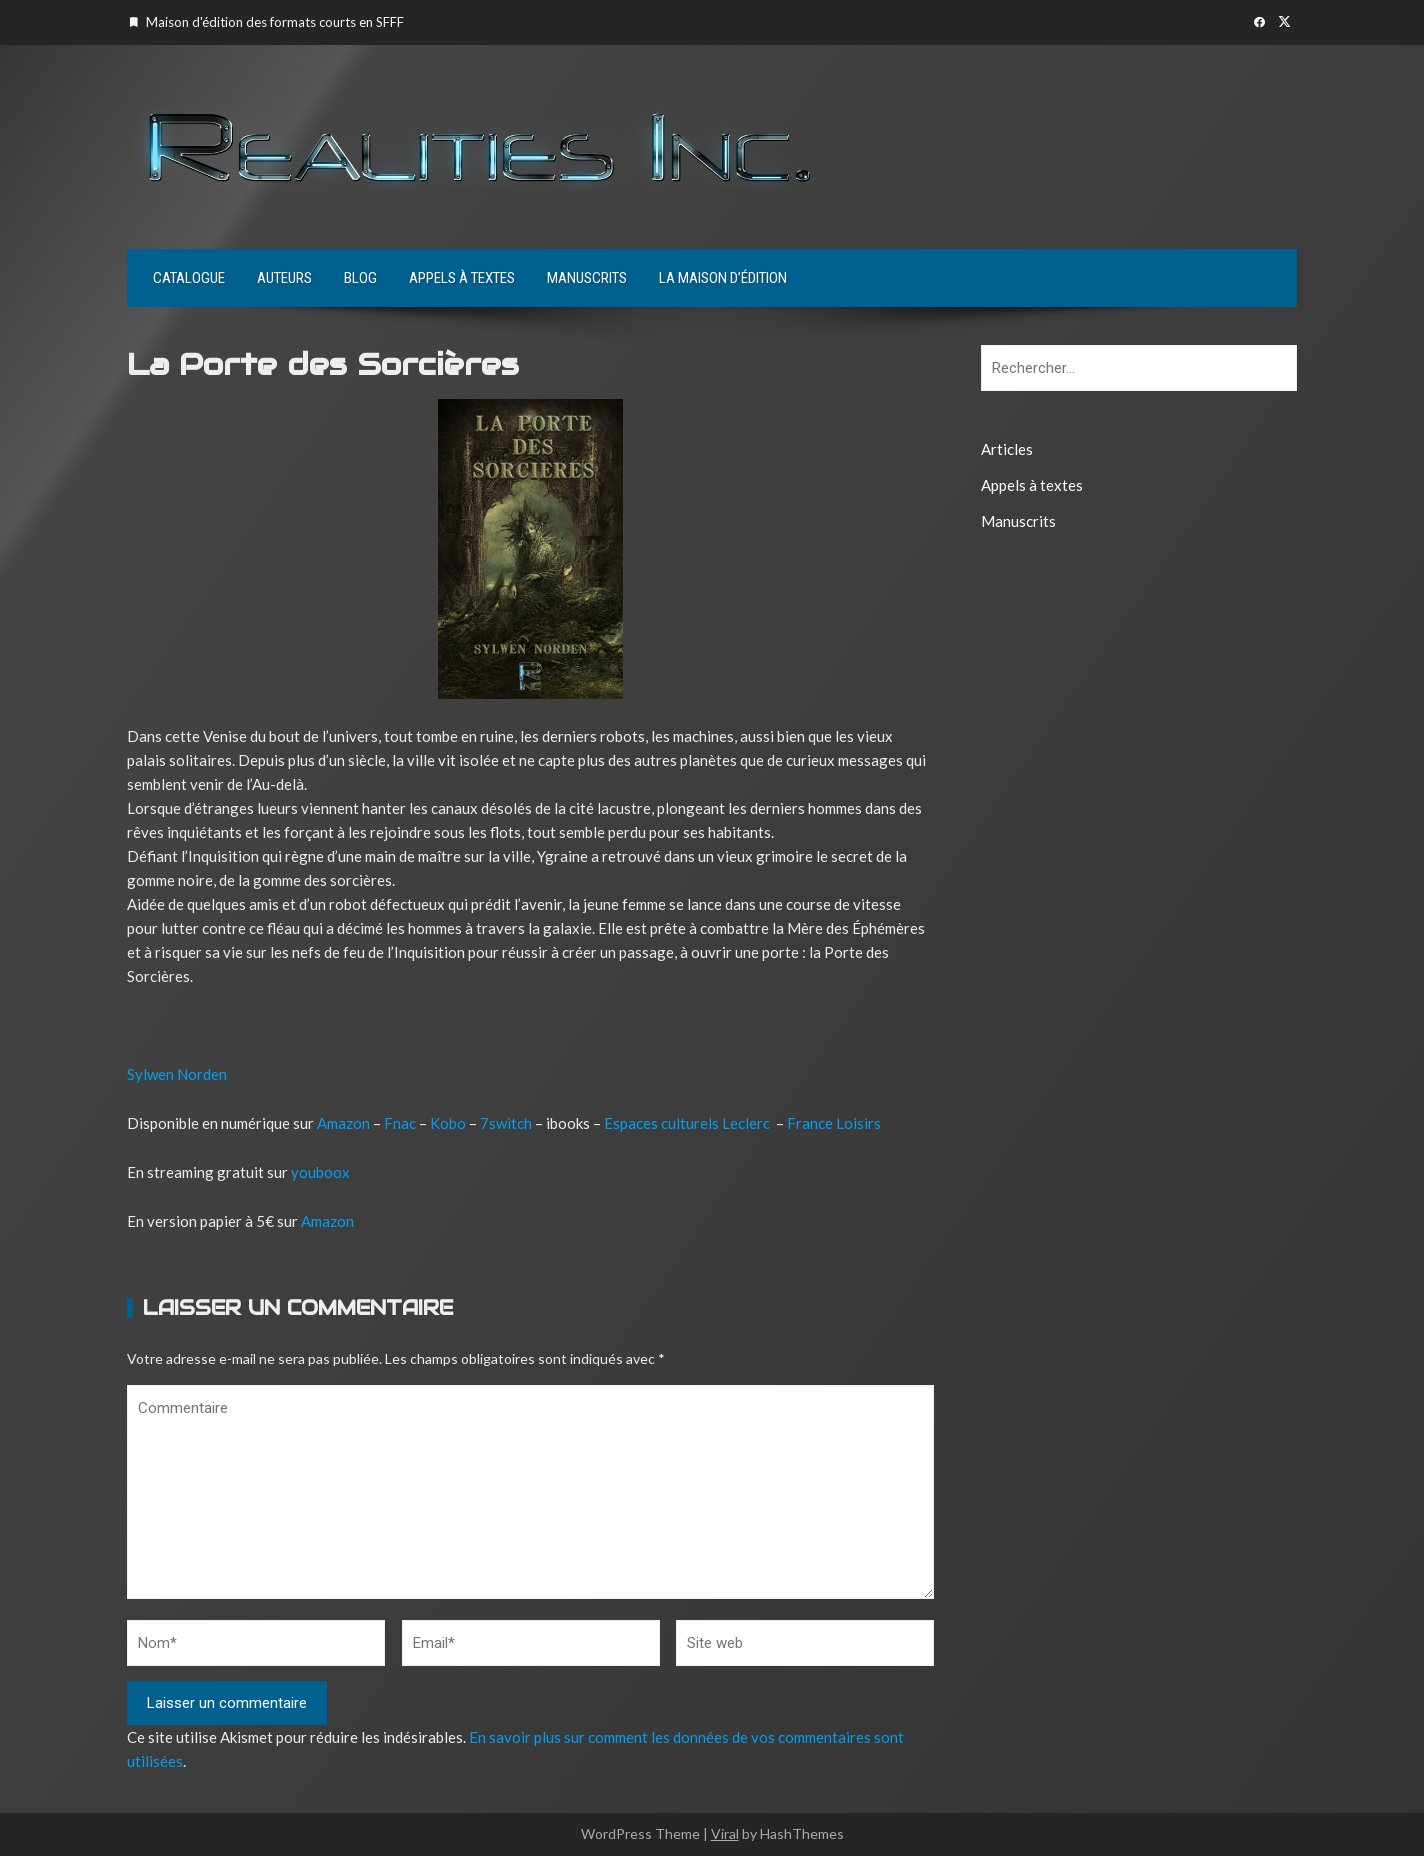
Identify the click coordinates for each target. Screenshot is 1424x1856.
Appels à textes (462, 278)
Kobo (448, 1123)
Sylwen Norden (177, 1074)
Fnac (400, 1123)
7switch (506, 1123)
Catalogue (189, 278)
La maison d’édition (723, 278)
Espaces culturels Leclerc (687, 1123)
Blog (360, 278)
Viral (725, 1833)
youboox (320, 1172)
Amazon (345, 1123)
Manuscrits (587, 278)
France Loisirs (834, 1123)
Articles (1007, 449)
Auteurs (284, 278)
